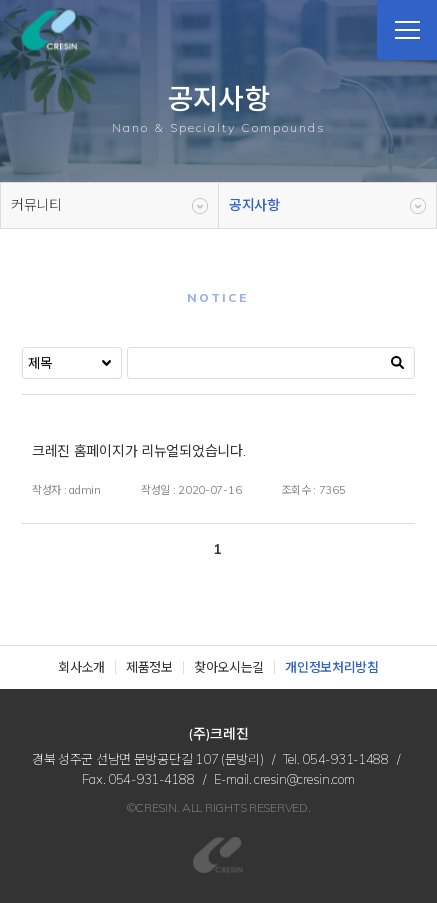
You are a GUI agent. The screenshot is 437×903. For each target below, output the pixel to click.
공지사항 (254, 205)
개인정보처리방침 (332, 667)
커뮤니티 (36, 205)
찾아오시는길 (229, 667)
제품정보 (149, 667)
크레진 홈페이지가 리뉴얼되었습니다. (139, 451)
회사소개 (81, 667)
